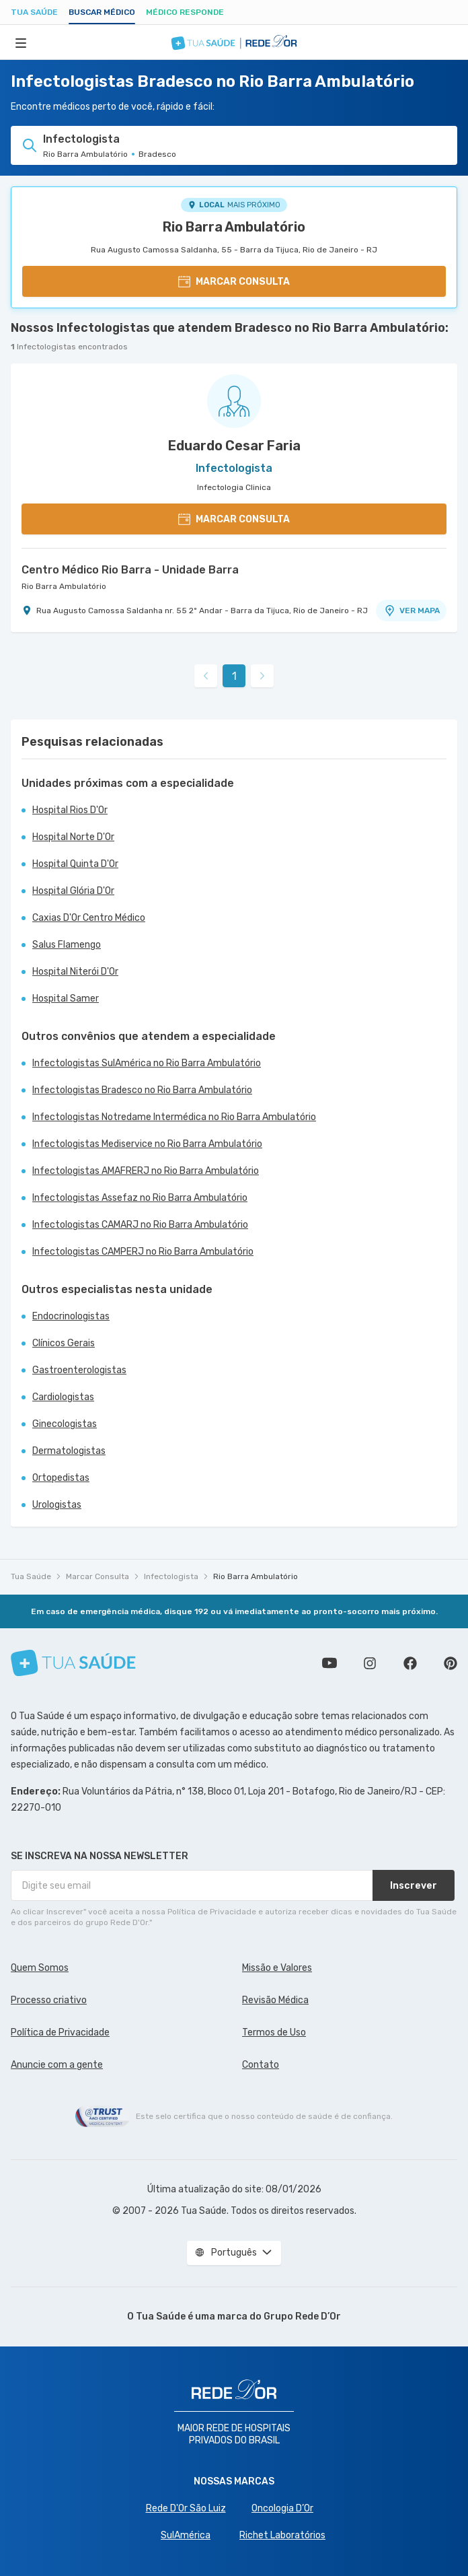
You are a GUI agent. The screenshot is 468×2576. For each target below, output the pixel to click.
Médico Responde (185, 12)
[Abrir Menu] (21, 42)
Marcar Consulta (97, 1576)
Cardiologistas (63, 1397)
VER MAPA (411, 610)
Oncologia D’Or (282, 2508)
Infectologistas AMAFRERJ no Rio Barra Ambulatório (145, 1171)
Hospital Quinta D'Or (75, 864)
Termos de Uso (274, 2032)
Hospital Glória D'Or (73, 891)
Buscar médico (102, 12)
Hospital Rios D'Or (70, 810)
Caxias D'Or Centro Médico (88, 918)
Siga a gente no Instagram (370, 1663)
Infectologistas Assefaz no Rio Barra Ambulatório (139, 1198)
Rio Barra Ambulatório (234, 227)
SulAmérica (185, 2535)
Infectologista (171, 1576)
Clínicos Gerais (63, 1343)
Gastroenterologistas (79, 1370)
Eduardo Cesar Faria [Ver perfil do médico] (234, 446)
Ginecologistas (64, 1424)
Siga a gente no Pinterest (450, 1663)
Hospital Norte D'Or (73, 837)
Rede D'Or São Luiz (186, 2508)
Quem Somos (40, 1968)
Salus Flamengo (66, 944)
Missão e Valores (277, 1968)
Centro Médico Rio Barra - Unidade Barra (130, 569)
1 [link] (234, 676)
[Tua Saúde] (73, 1663)
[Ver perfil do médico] (234, 401)
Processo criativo (49, 2000)
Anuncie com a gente (57, 2064)
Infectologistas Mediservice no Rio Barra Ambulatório (147, 1144)
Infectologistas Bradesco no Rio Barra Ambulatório (142, 1090)
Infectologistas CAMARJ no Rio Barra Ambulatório (140, 1224)
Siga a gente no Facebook (410, 1663)
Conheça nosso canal (329, 1663)
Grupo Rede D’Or (302, 2316)
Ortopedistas (60, 1478)
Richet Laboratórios (282, 2535)
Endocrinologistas (71, 1316)
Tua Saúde (34, 12)
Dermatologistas (69, 1451)
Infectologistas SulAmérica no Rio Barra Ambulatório (146, 1063)
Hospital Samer (65, 998)
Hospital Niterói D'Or (75, 971)
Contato (260, 2064)
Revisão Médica (275, 2000)
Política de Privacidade (60, 2032)
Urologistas (56, 1504)
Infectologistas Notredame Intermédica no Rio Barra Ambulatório (174, 1117)
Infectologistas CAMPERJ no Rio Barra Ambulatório (143, 1251)
